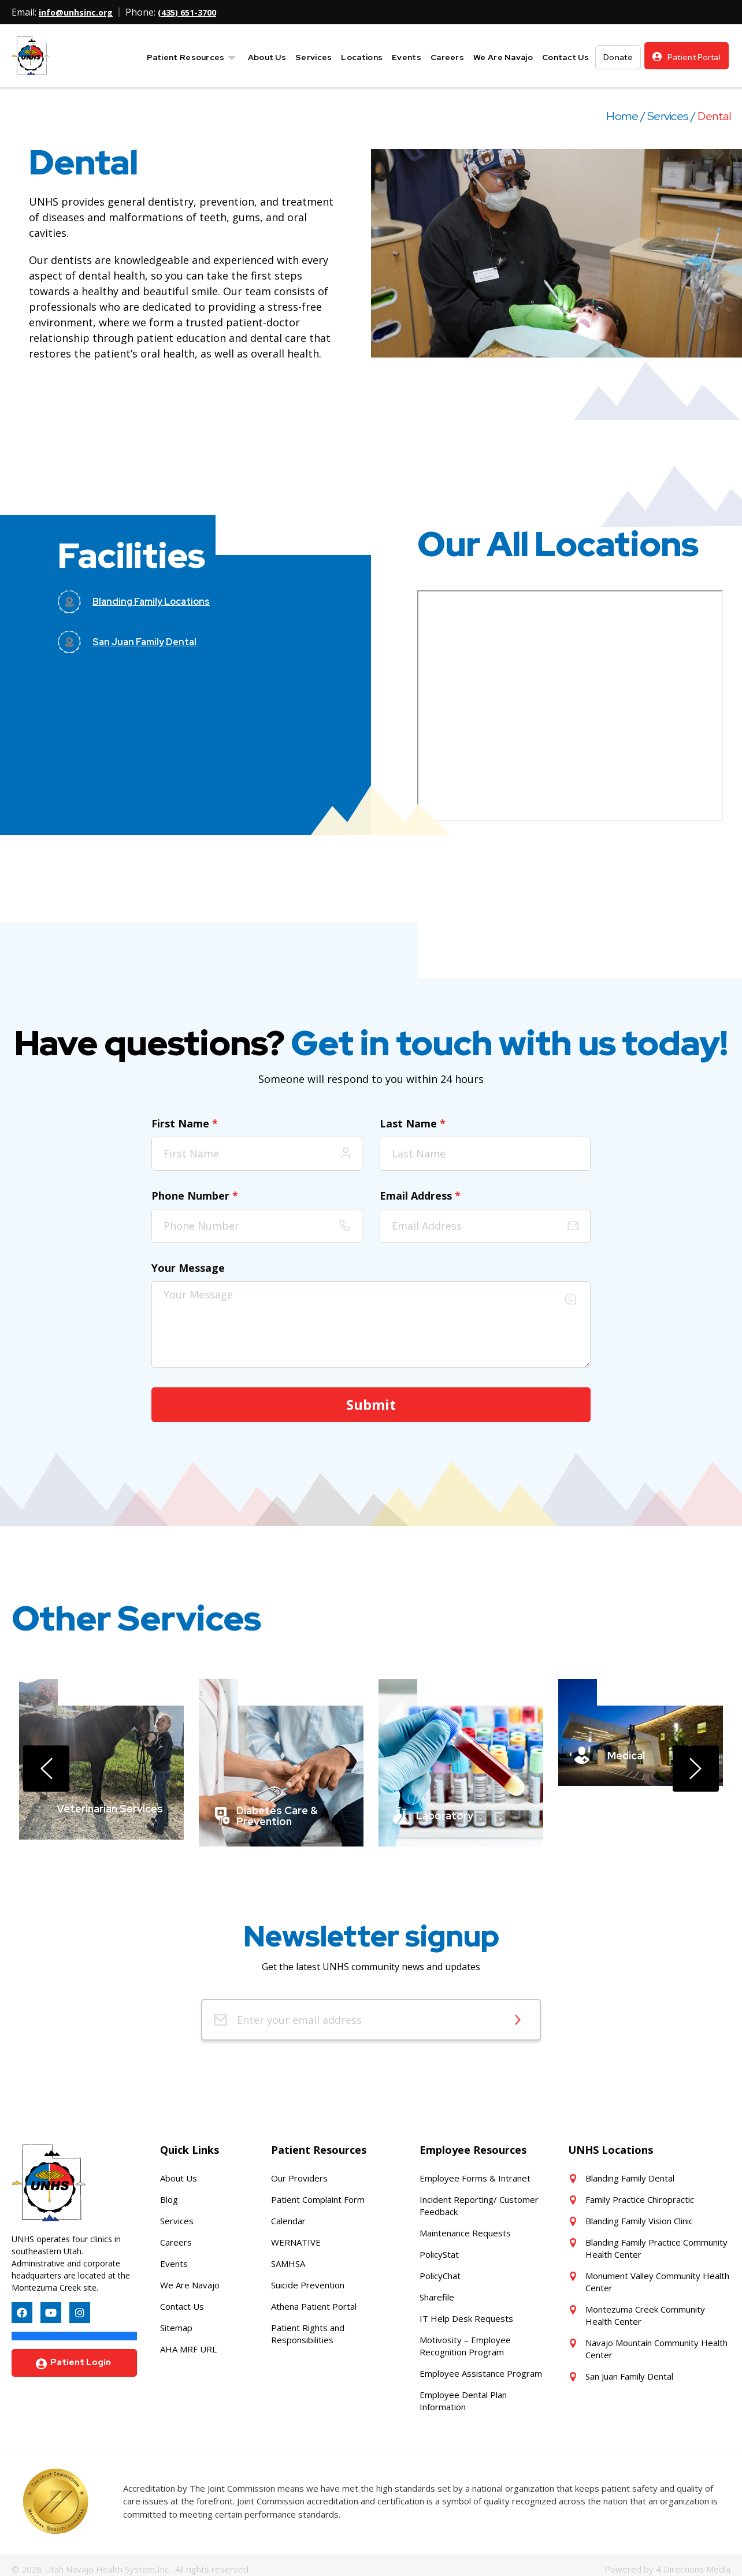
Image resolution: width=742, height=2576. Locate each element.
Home (622, 116)
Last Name (413, 1123)
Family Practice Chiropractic (639, 2191)
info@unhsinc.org (79, 12)
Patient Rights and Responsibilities (307, 2325)
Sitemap (176, 2319)
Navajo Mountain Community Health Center (656, 2340)
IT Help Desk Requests (466, 2310)
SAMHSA (288, 2255)
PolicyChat (440, 2267)
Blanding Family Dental (629, 2170)
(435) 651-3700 (197, 12)
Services (668, 116)
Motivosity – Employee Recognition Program (465, 2338)
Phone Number (194, 1195)
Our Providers (299, 2170)
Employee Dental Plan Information (463, 2392)
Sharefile (437, 2289)
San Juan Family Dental (629, 2368)
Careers (176, 2234)
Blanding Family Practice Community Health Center (656, 2240)
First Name (184, 1123)
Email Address (420, 1195)
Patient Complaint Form (318, 2191)
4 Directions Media (693, 2560)
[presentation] (46, 1764)
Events (174, 2255)
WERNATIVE (296, 2234)
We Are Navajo (190, 2277)
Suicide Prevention (307, 2277)
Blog (169, 2191)
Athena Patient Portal (314, 2298)
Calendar (288, 2212)
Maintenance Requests (465, 2225)
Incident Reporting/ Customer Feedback (479, 2197)
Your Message (188, 1267)
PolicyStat (439, 2246)
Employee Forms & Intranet (475, 2170)
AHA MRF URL (188, 2341)
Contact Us (182, 2298)
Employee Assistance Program (481, 2365)
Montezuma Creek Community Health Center (645, 2307)
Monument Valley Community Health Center (657, 2273)
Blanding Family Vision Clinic (639, 2212)
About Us (178, 2170)
